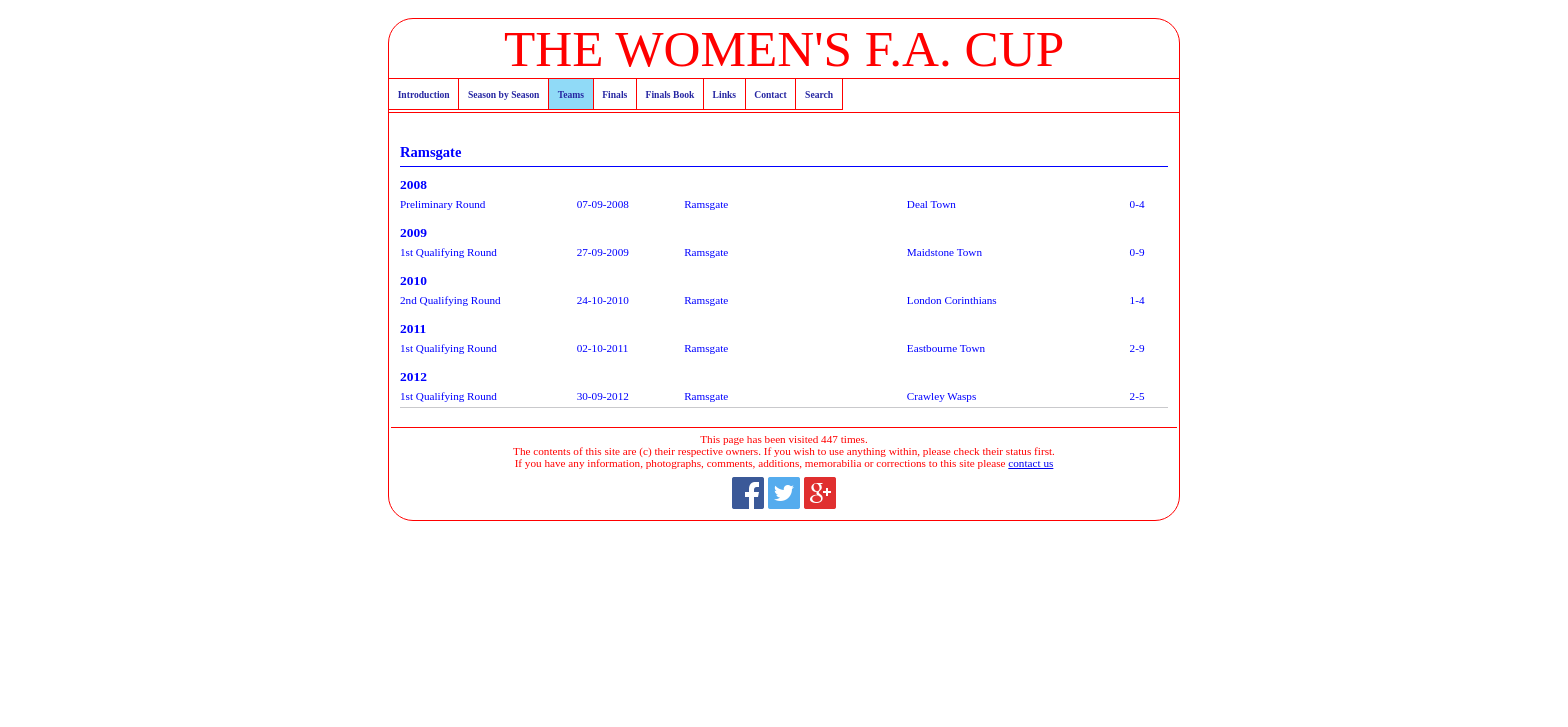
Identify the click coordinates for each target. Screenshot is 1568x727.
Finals (614, 94)
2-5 (1137, 396)
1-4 (1137, 300)
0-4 (1137, 204)
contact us (1030, 463)
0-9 (1137, 252)
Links (724, 94)
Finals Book (670, 94)
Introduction (424, 94)
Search (819, 94)
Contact (770, 94)
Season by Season (503, 94)
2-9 (1137, 348)
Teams (571, 94)
